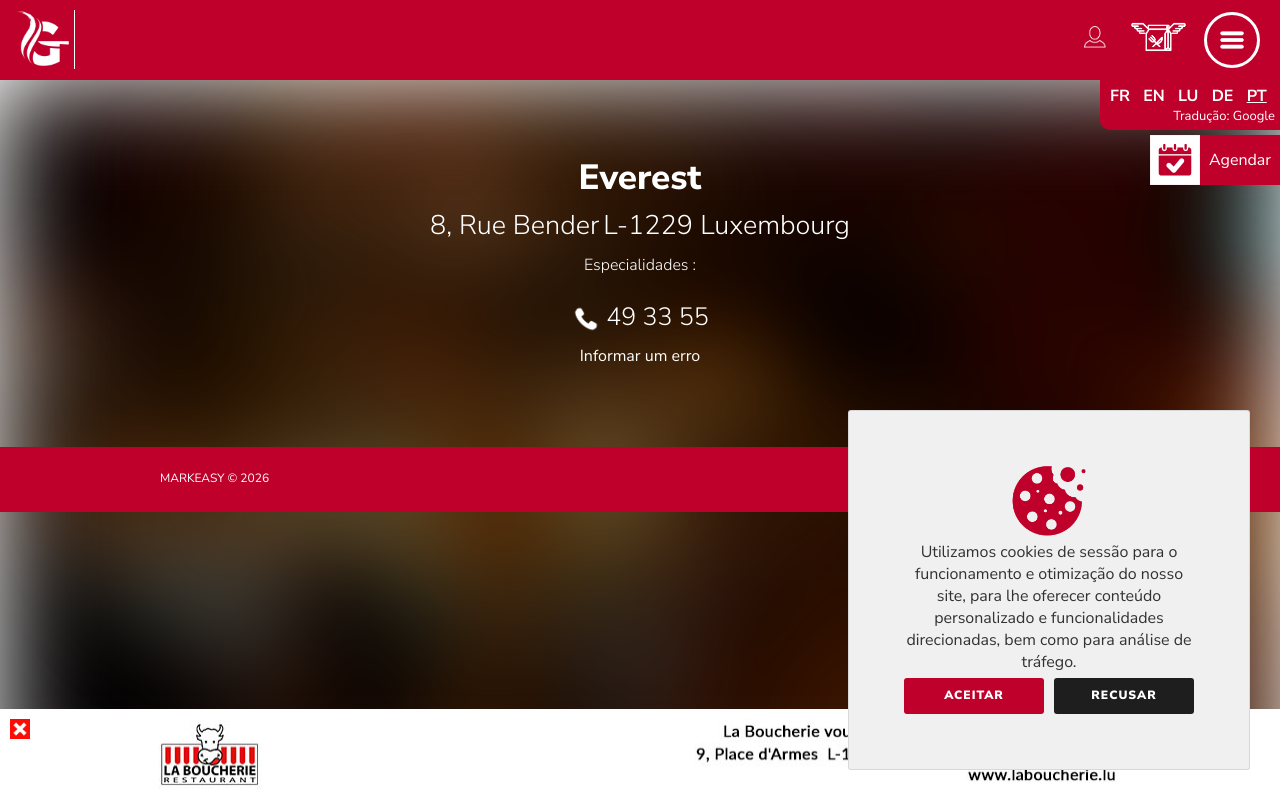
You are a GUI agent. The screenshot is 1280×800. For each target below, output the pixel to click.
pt (1257, 96)
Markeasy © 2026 (214, 479)
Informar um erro (640, 356)
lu (1188, 96)
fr (1120, 96)
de (1223, 96)
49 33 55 (657, 317)
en (1154, 96)
